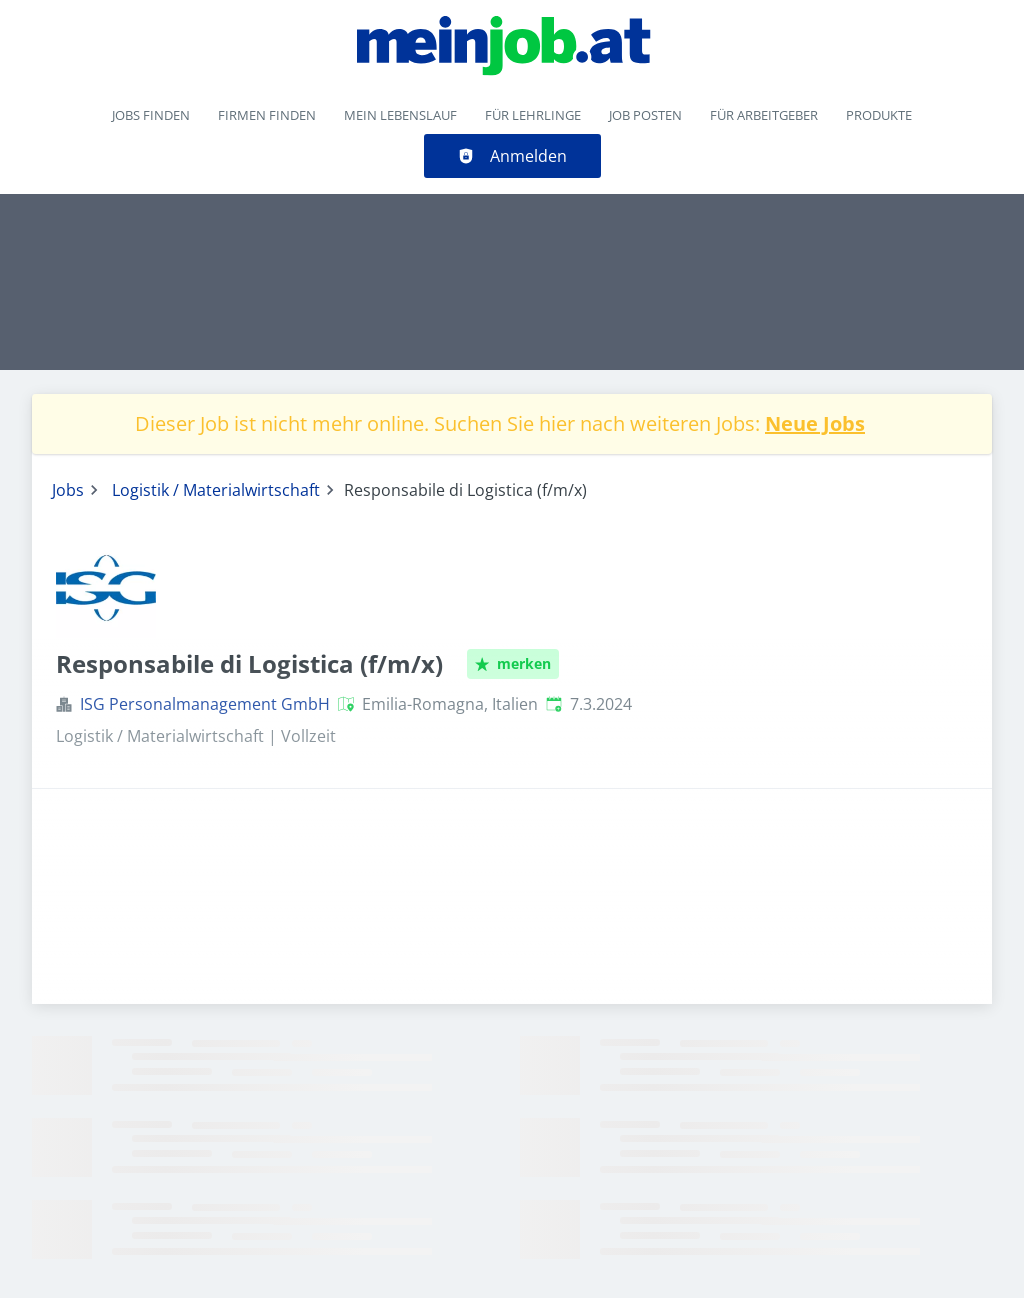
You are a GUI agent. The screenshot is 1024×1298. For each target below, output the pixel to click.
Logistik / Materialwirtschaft (216, 490)
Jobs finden (151, 115)
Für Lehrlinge (533, 115)
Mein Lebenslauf (400, 115)
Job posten (645, 115)
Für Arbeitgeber (764, 115)
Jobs (68, 490)
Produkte (879, 115)
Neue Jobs (815, 423)
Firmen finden (267, 115)
